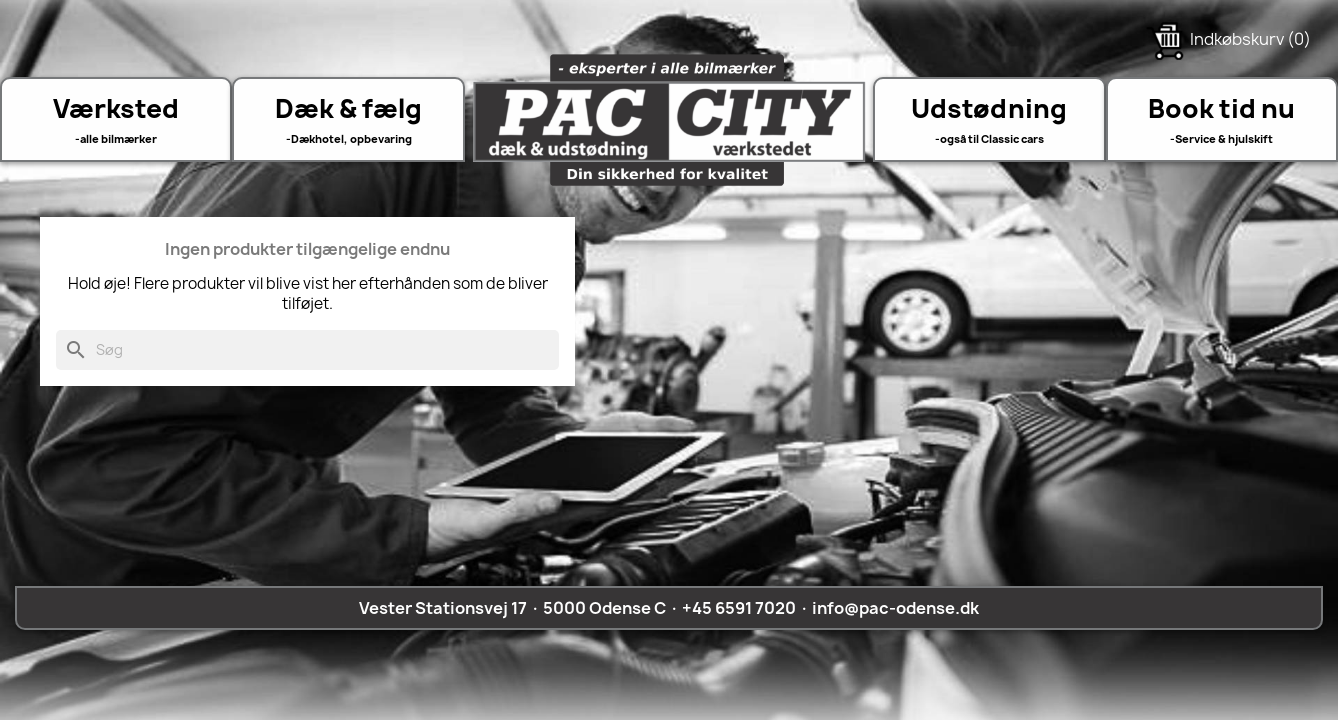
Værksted (116, 108)
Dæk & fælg (348, 108)
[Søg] (307, 350)
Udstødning (989, 108)
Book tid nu (1221, 108)
